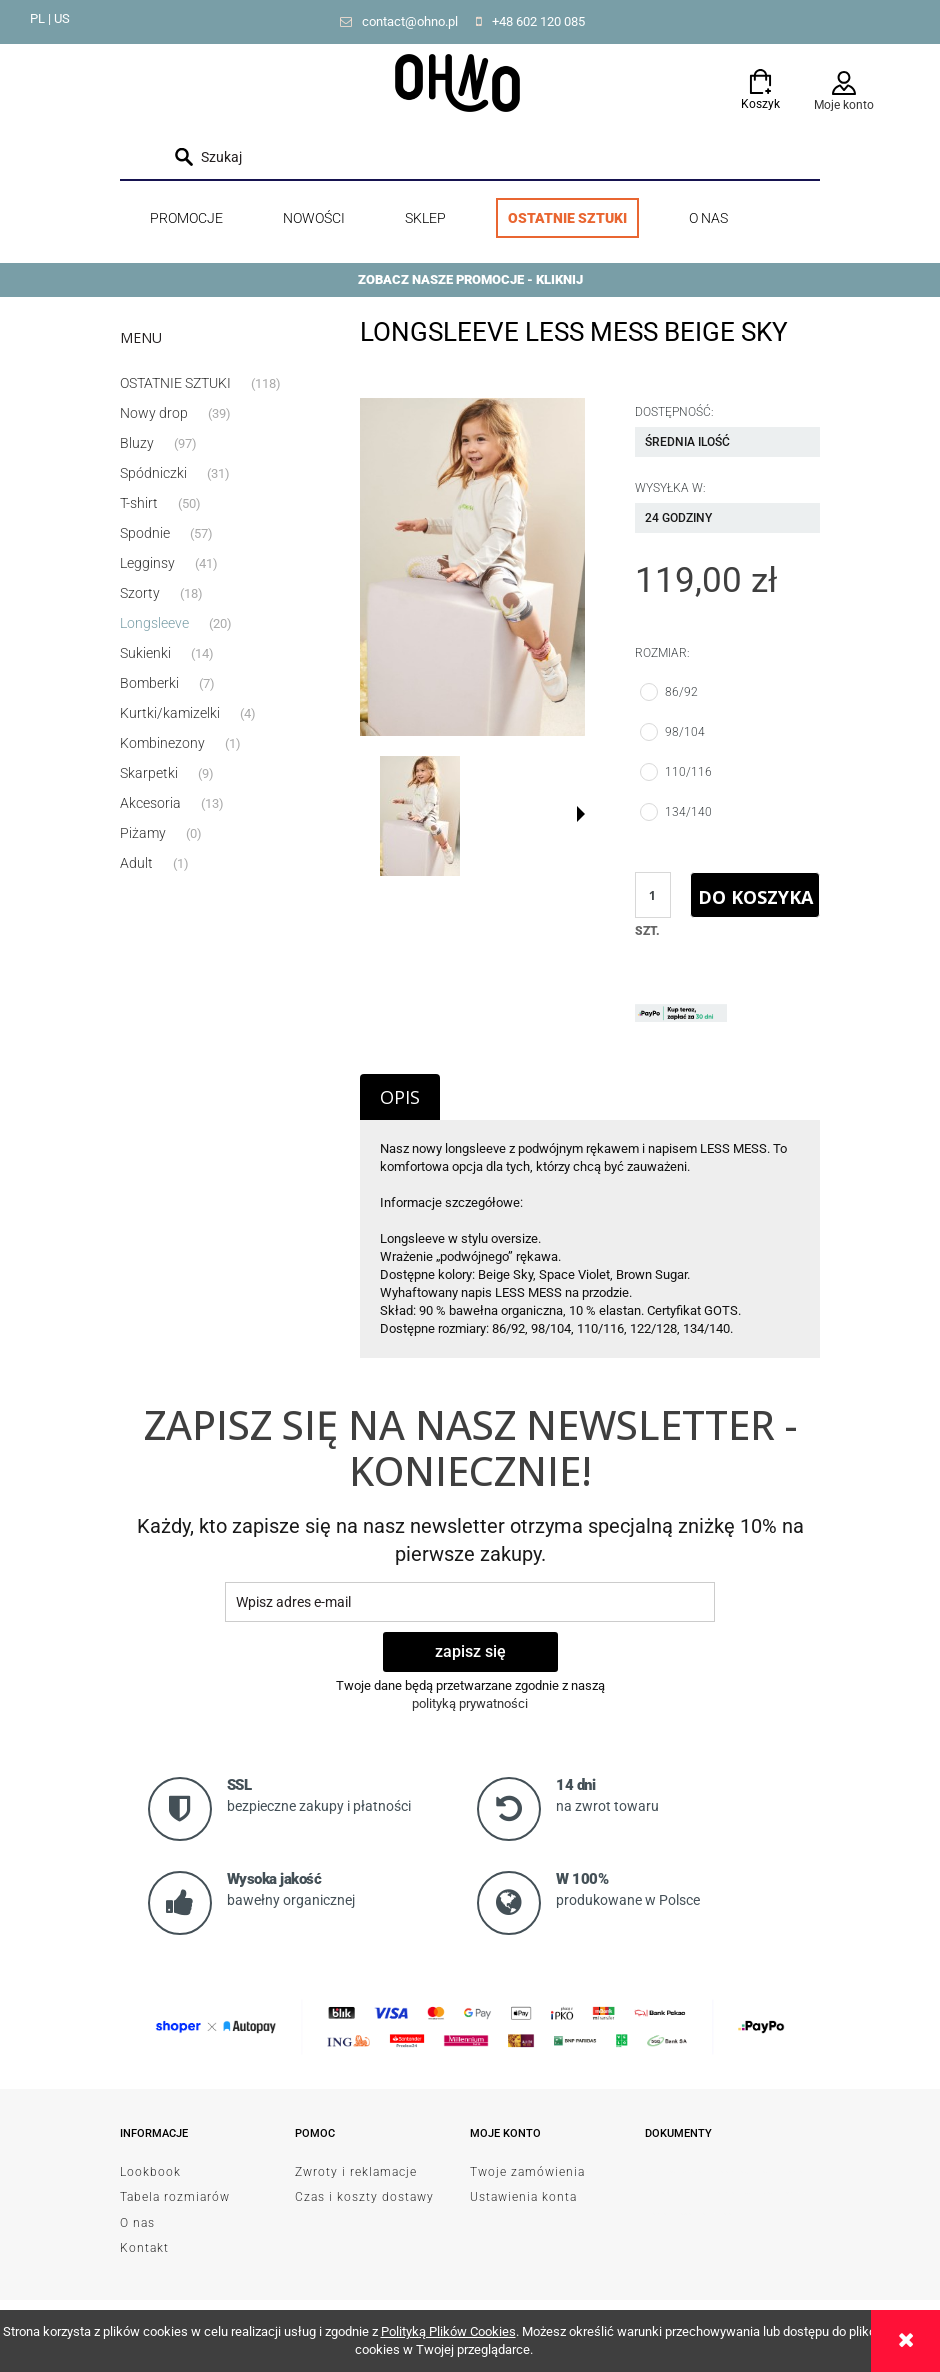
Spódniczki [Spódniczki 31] (153, 473)
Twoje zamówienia (527, 2172)
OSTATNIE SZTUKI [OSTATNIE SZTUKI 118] (175, 383)
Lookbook (150, 2172)
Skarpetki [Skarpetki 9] (149, 773)
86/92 (683, 692)
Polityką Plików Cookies (448, 2331)
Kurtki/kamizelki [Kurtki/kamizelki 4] (170, 713)
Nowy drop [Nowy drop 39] (154, 413)
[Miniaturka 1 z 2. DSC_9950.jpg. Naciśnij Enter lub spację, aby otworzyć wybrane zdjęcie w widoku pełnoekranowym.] (420, 816)
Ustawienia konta (523, 2197)
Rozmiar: (662, 653)
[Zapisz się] (470, 1652)
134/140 (690, 812)
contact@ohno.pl (410, 21)
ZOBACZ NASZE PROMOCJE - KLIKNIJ (470, 279)
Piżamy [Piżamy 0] (143, 833)
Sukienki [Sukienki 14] (145, 653)
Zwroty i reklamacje (356, 2172)
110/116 (690, 772)
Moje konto (844, 105)
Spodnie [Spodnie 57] (145, 533)
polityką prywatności (470, 1703)
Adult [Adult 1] (136, 863)
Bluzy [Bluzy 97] (137, 443)
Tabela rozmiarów (175, 2197)
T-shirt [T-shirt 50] (139, 503)
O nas (137, 2223)
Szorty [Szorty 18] (140, 593)
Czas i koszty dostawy (364, 2197)
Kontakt (144, 2248)
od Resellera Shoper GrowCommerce (702, 2214)
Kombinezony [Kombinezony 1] (162, 743)
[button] (581, 814)
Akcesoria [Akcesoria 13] (150, 803)
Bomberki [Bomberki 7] (149, 683)
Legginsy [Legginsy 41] (147, 563)
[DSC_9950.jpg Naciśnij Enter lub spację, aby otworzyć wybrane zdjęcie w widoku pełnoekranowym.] (472, 567)
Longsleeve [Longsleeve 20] (154, 623)
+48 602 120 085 (538, 21)
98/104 (687, 732)
